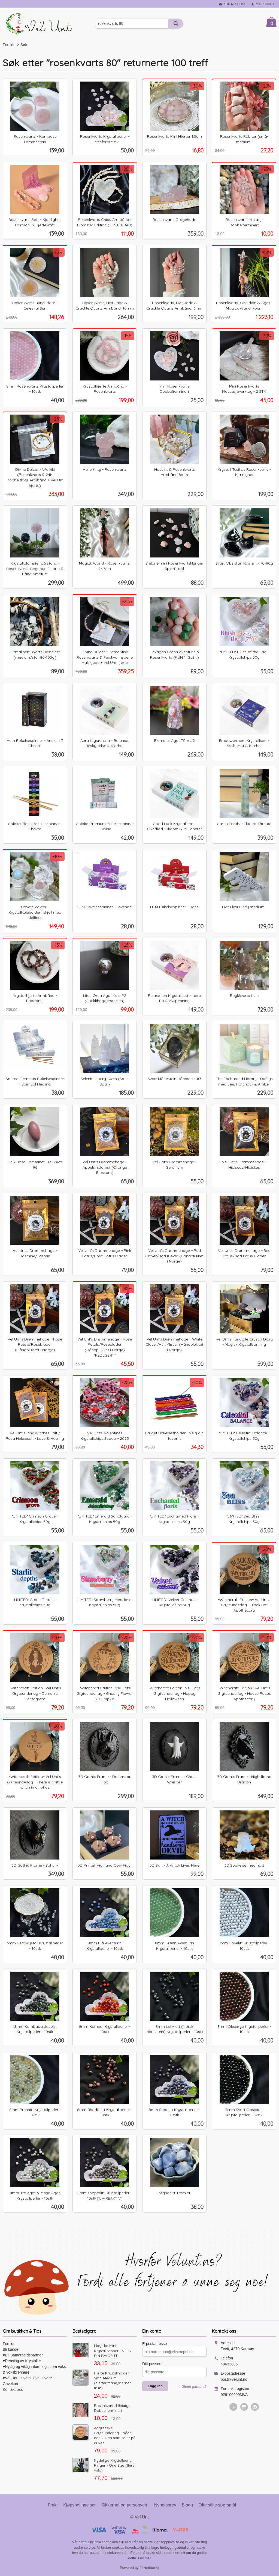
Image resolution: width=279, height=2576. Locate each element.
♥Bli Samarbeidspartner (23, 2355)
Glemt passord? (194, 2387)
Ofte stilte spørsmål (217, 2505)
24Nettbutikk (149, 2568)
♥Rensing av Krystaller (22, 2361)
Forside (9, 45)
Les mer (144, 2558)
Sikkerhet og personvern (124, 2505)
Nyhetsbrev (165, 2505)
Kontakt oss (13, 2389)
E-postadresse (154, 2343)
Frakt (52, 2505)
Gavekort (10, 2384)
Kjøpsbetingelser (79, 2505)
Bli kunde (11, 2349)
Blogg (187, 2505)
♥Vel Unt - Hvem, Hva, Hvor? (27, 2378)
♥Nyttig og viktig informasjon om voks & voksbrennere (34, 2369)
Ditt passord (152, 2364)
